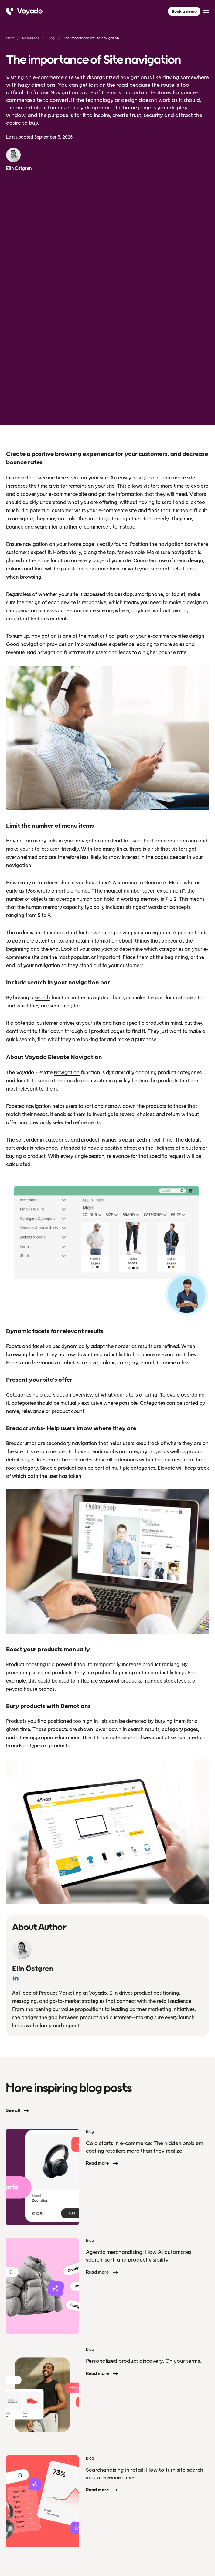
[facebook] (193, 2547)
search (42, 800)
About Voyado (24, 2463)
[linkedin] (205, 2547)
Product (16, 2446)
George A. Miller (162, 685)
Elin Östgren (19, 168)
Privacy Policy (18, 2548)
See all (13, 1913)
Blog (51, 38)
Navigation (67, 875)
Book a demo (184, 11)
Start (10, 38)
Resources (30, 38)
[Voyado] (24, 11)
